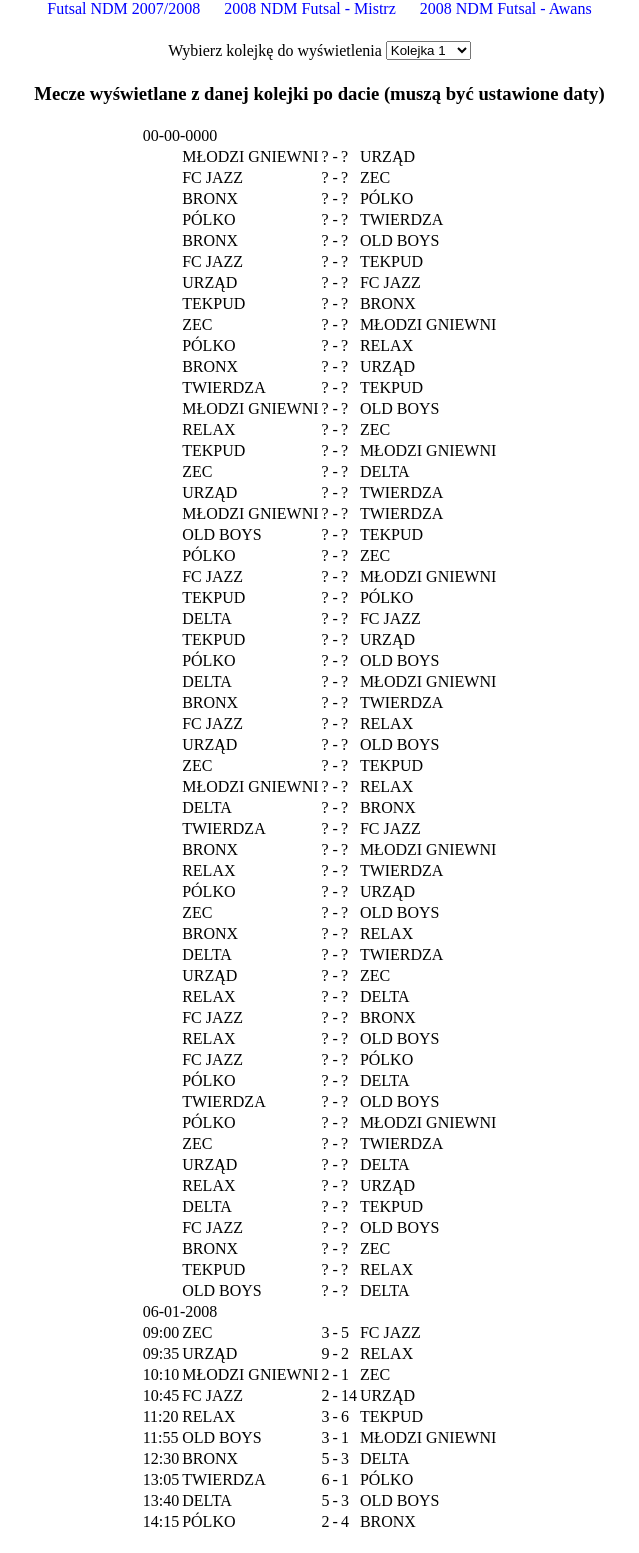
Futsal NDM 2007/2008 (123, 8)
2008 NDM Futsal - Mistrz (310, 8)
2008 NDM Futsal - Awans (506, 8)
